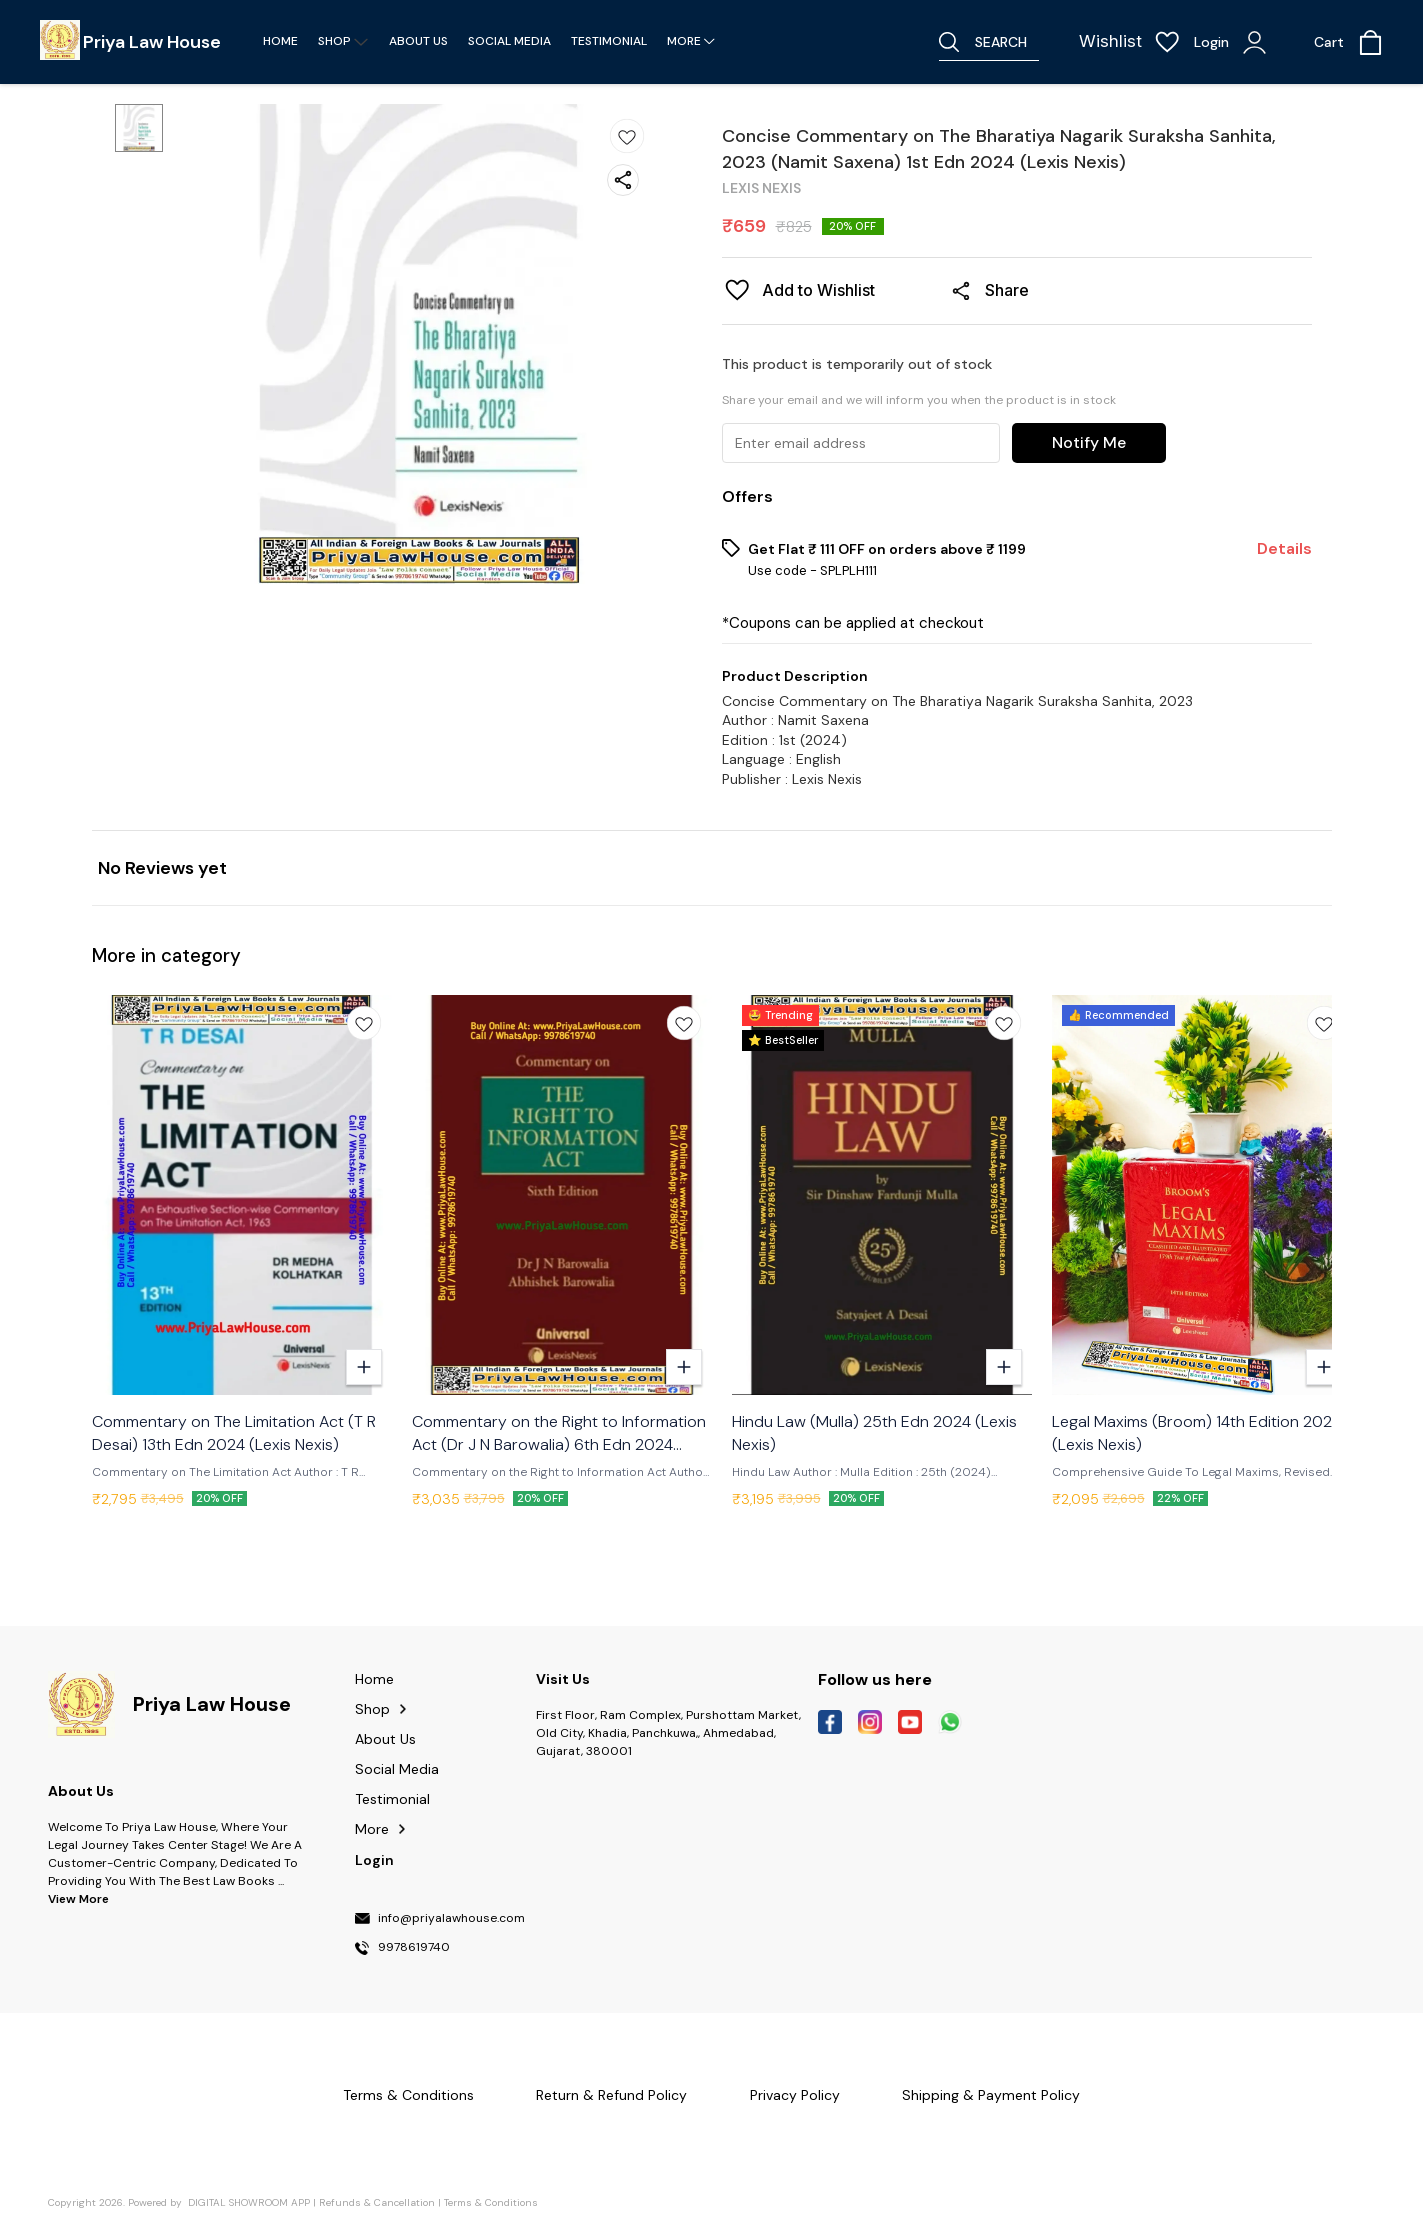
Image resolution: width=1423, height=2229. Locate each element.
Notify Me (1089, 442)
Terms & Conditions (491, 2202)
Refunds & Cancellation (377, 2202)
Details (1284, 549)
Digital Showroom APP (249, 2202)
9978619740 (414, 1948)
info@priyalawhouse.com (451, 1919)
